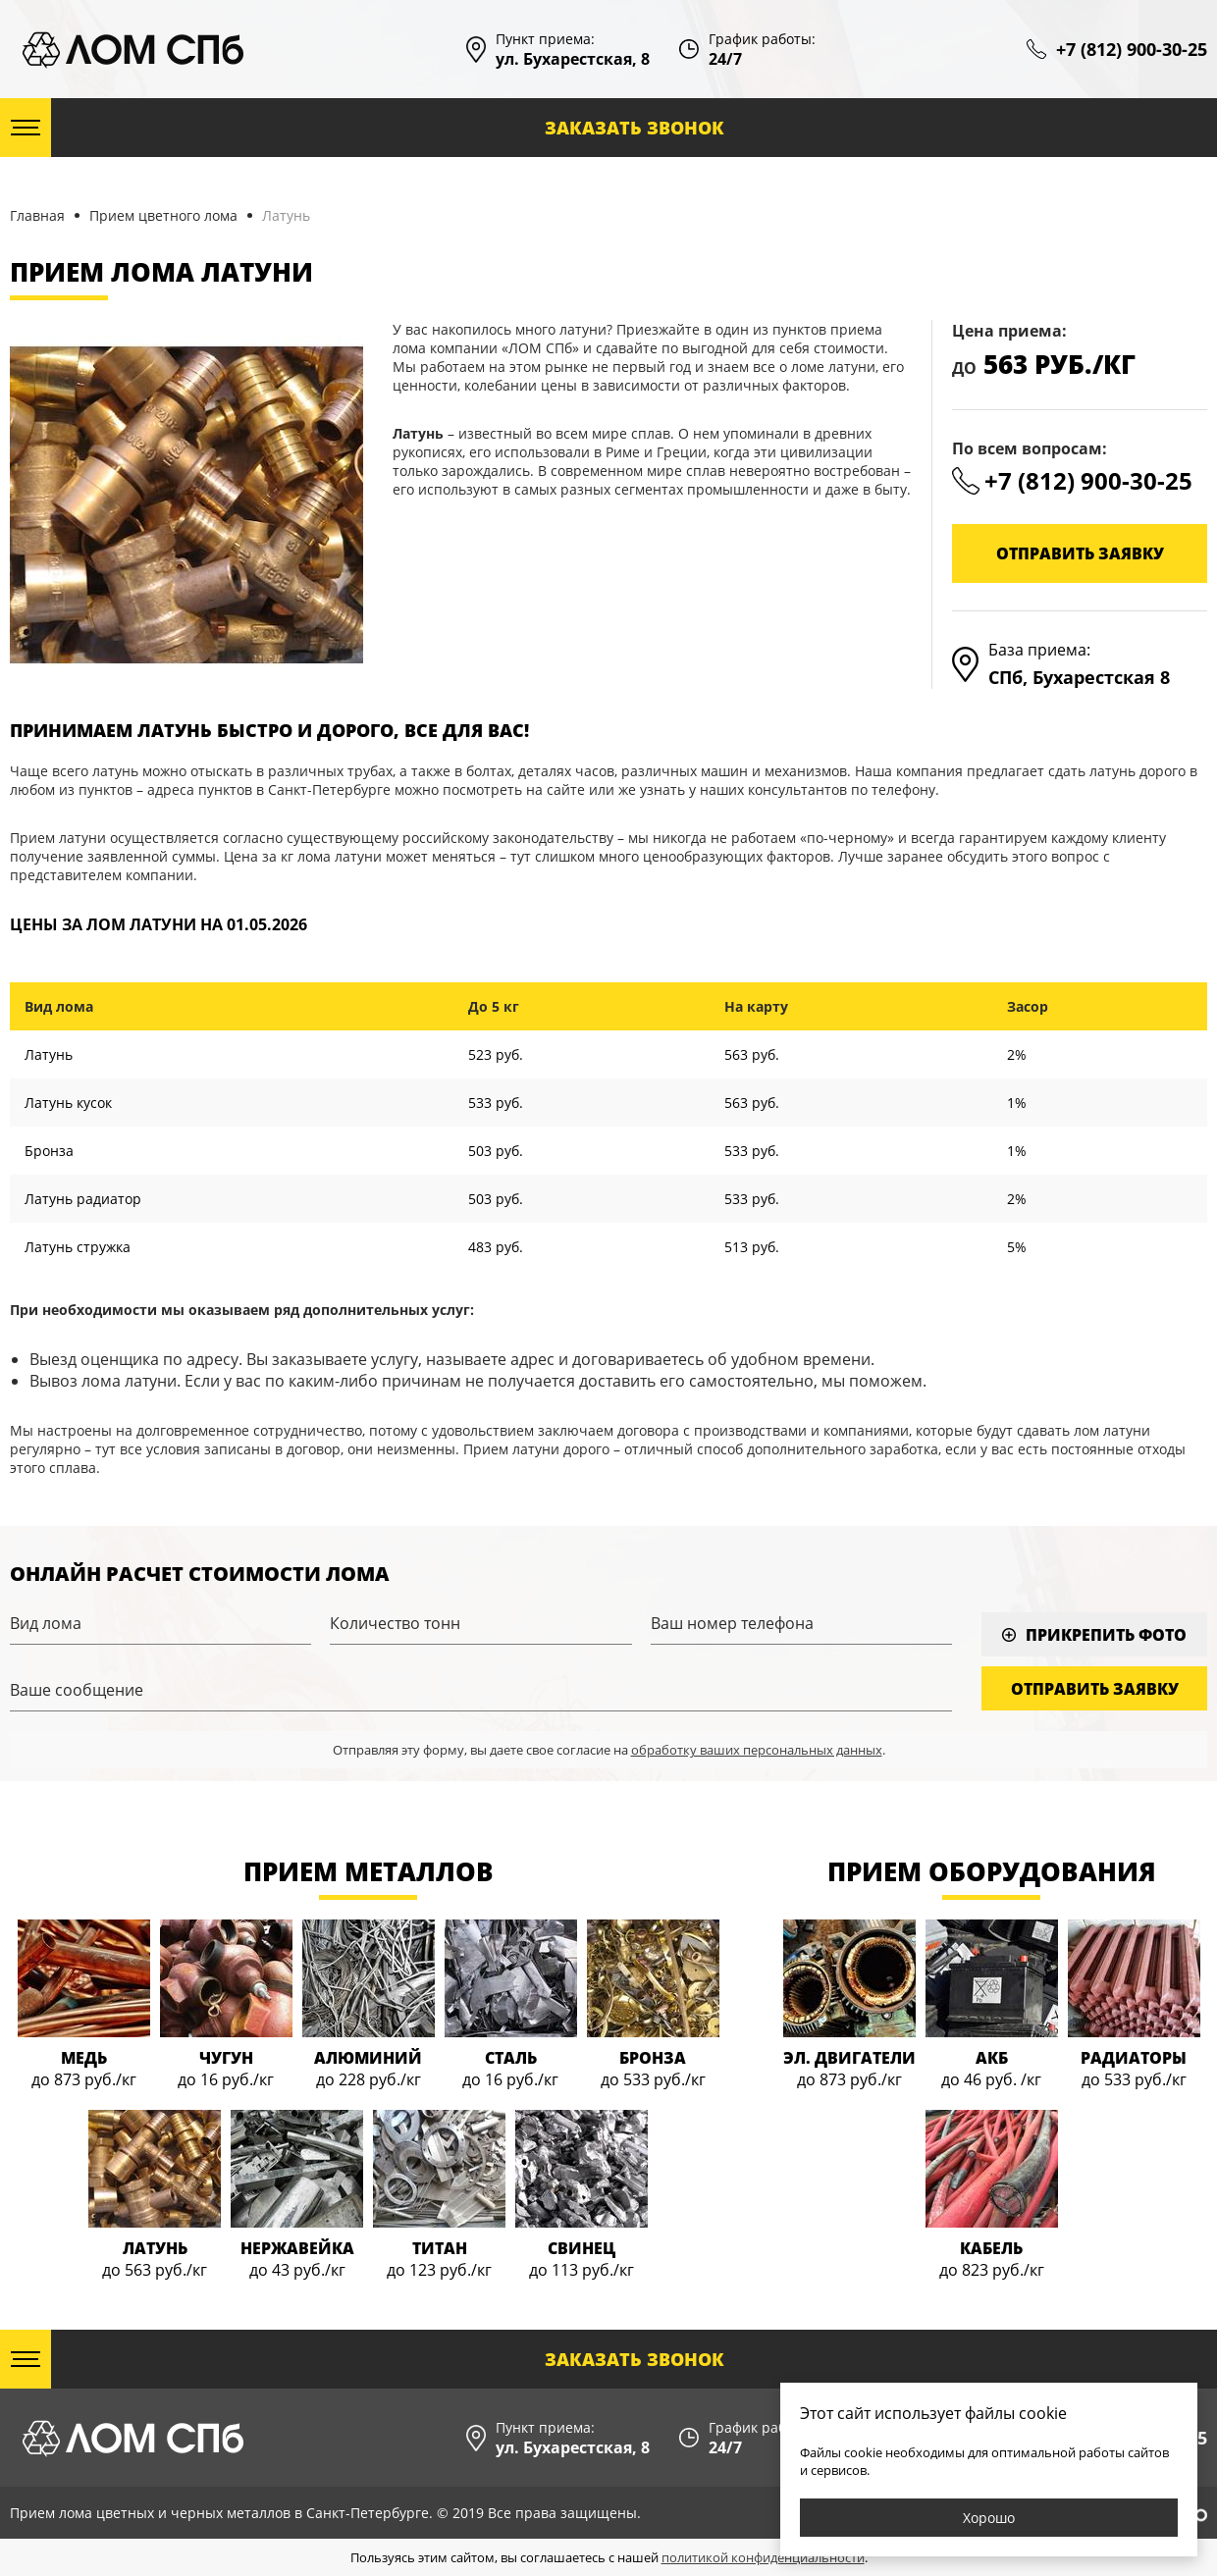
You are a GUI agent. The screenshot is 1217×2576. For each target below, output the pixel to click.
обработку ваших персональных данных (756, 1750)
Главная (37, 215)
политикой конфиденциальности (763, 2557)
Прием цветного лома (163, 215)
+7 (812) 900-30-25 (1131, 49)
